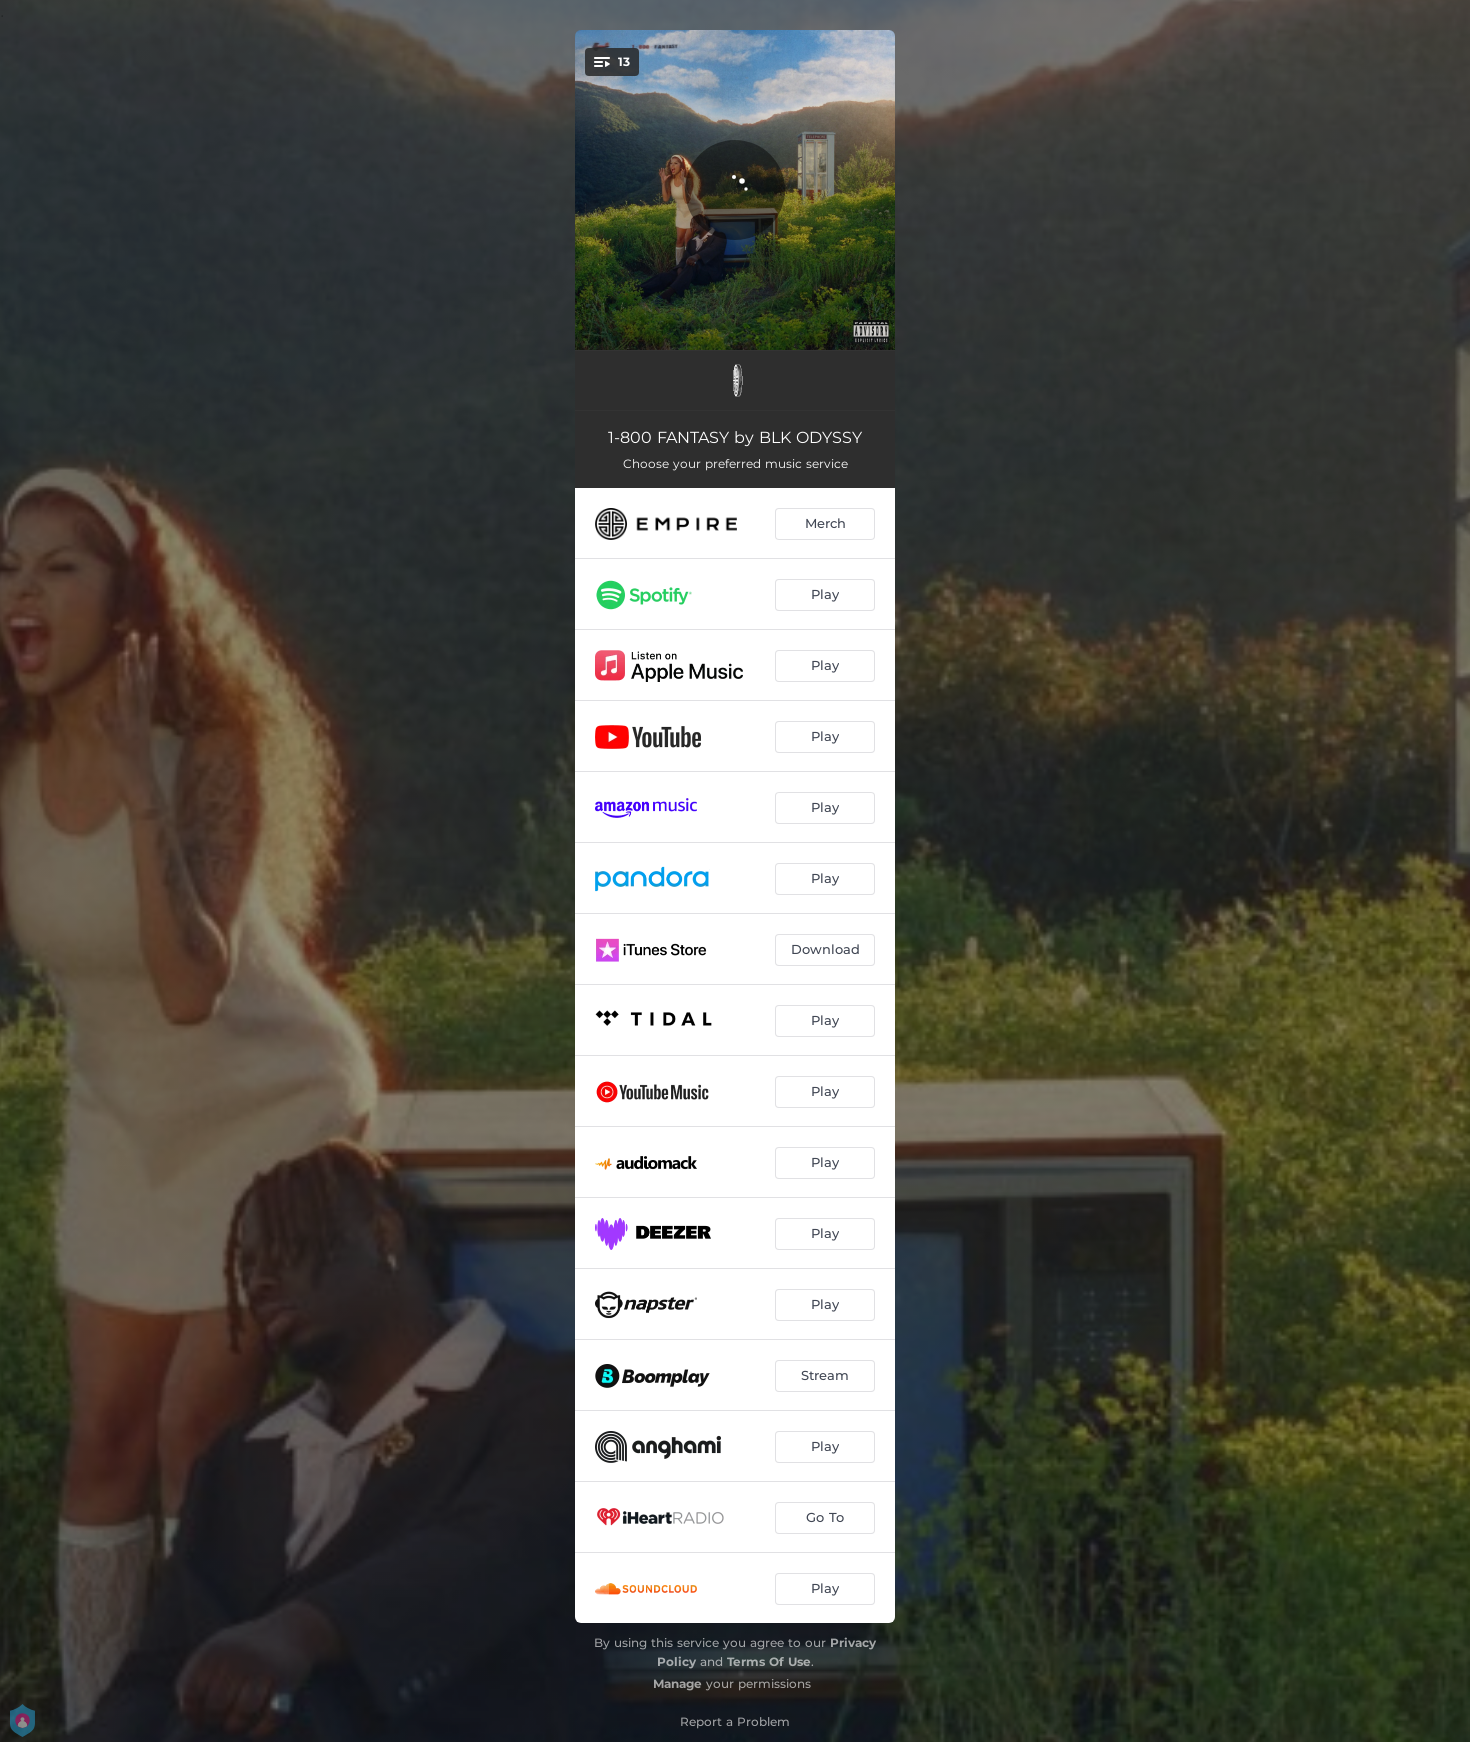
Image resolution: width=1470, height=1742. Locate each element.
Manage (677, 1683)
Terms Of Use (769, 1661)
